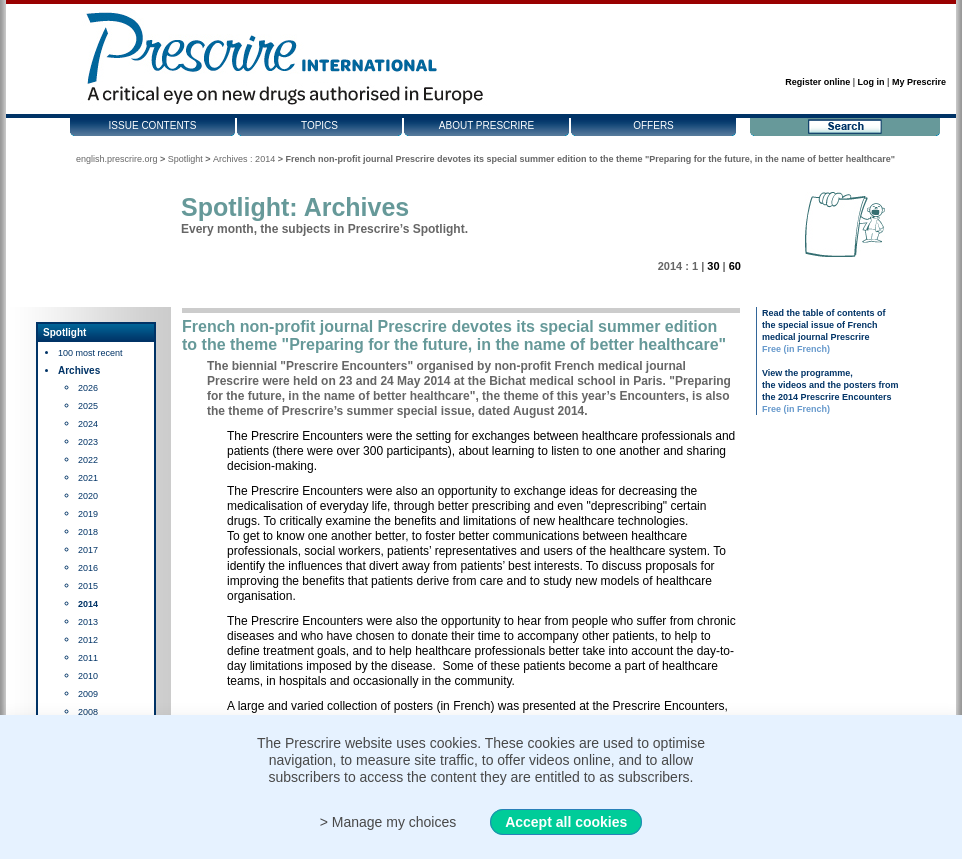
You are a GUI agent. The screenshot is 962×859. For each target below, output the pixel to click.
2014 (88, 604)
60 (735, 266)
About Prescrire (486, 125)
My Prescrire (919, 82)
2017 (88, 550)
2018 (88, 532)
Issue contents (153, 125)
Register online (817, 82)
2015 (88, 586)
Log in (871, 82)
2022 (88, 460)
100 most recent (90, 353)
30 (713, 266)
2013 (88, 622)
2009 (88, 694)
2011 (88, 658)
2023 (88, 442)
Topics (319, 125)
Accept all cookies (566, 822)
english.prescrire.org (117, 159)
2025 (88, 406)
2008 (88, 712)
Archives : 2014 (244, 159)
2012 (88, 640)
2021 (88, 478)
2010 (88, 676)
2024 (88, 424)
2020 (88, 496)
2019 (88, 514)
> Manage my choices (388, 822)
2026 (88, 388)
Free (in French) (796, 349)
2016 (88, 568)
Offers (653, 125)
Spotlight (185, 159)
